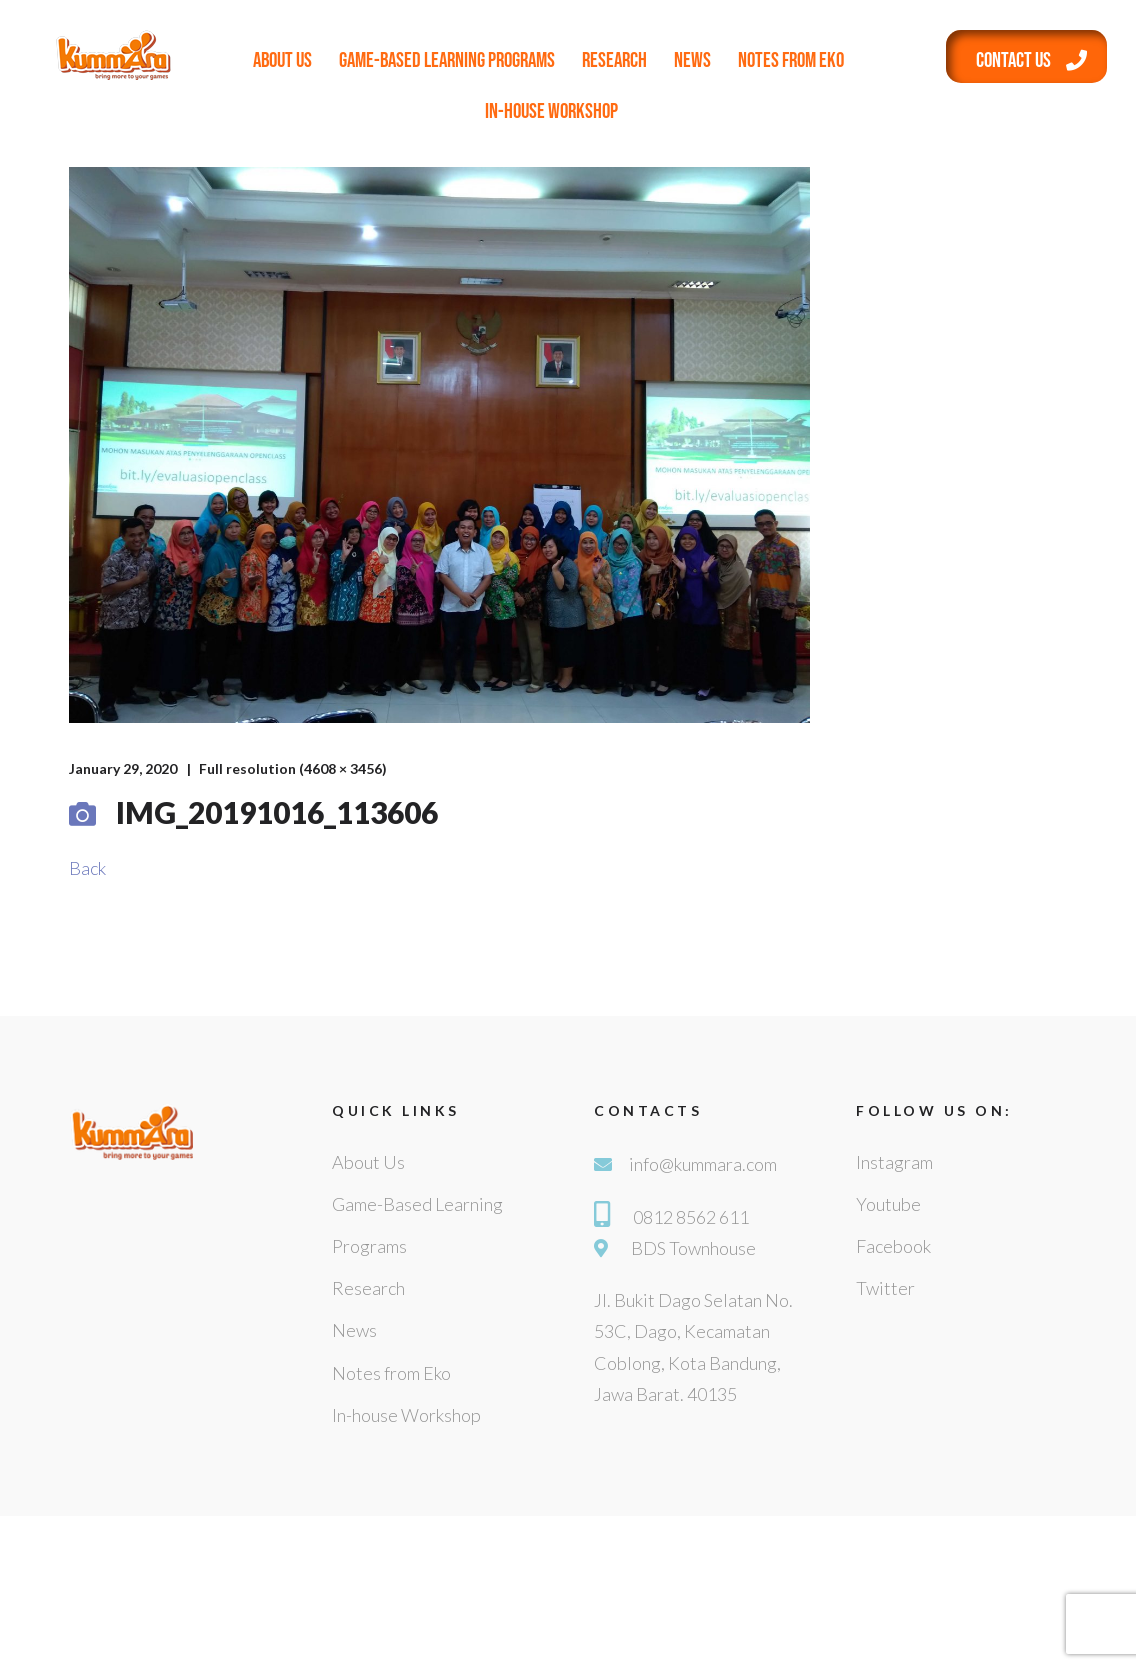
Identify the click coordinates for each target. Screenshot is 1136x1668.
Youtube (888, 1204)
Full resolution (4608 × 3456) (293, 768)
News (692, 60)
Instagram (894, 1162)
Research (614, 60)
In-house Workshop (551, 111)
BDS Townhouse (693, 1248)
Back (87, 868)
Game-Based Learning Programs (447, 60)
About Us (282, 60)
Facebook (893, 1246)
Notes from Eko (791, 60)
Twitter (885, 1288)
